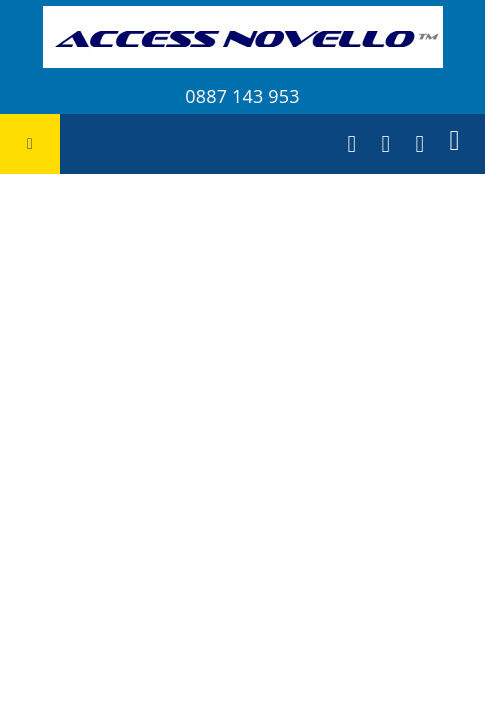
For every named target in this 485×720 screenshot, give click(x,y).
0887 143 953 (242, 96)
